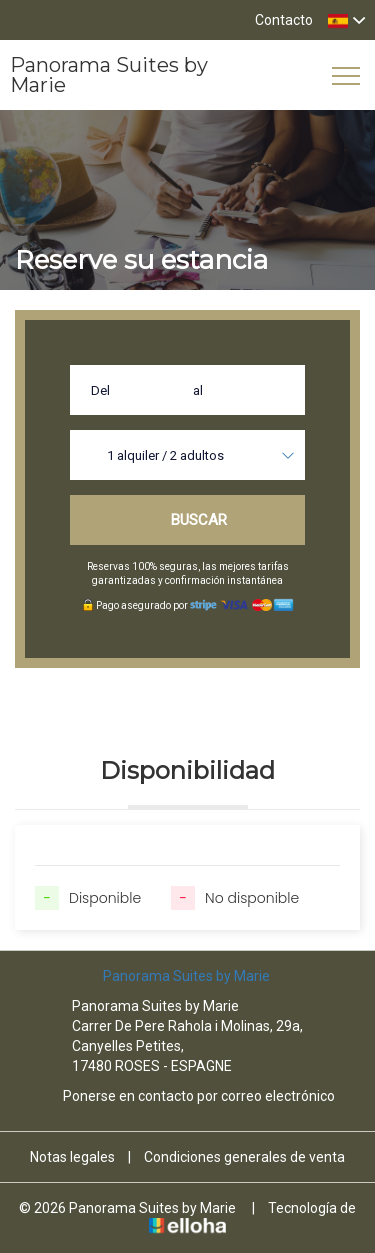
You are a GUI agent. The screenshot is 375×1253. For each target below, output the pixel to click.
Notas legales (72, 1157)
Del (100, 390)
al (198, 390)
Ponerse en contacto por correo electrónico (187, 1096)
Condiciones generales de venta (244, 1157)
